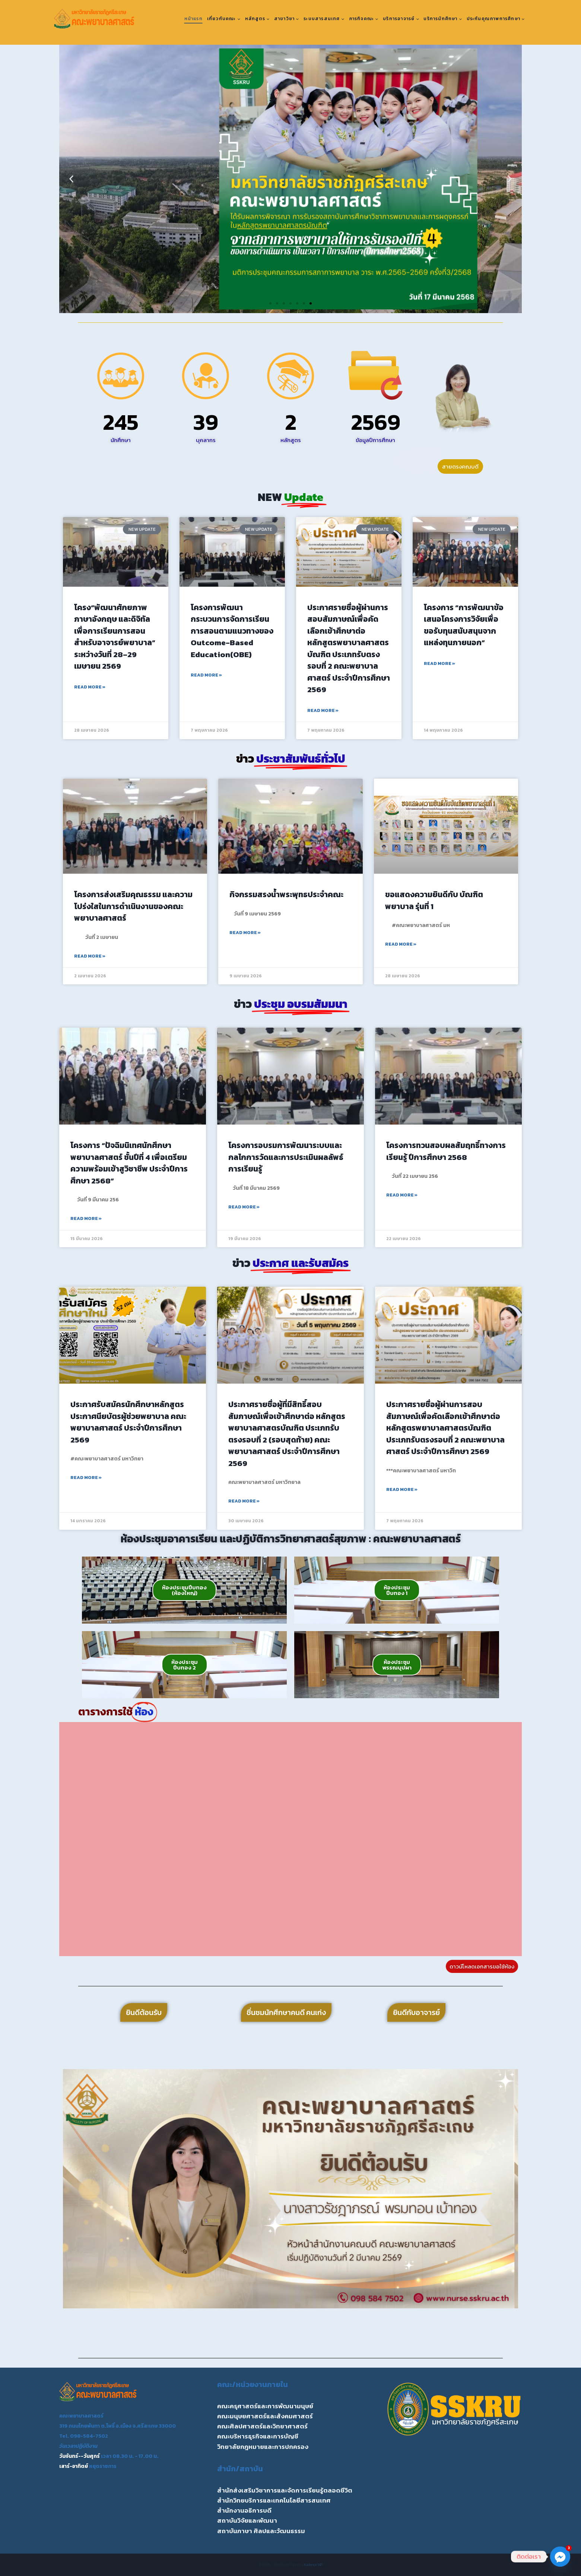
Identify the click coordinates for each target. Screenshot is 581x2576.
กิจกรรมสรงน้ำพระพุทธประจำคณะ (286, 894)
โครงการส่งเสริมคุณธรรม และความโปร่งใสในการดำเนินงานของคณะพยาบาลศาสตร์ (133, 906)
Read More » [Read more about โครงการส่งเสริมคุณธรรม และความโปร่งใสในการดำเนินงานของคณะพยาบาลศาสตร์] (89, 956)
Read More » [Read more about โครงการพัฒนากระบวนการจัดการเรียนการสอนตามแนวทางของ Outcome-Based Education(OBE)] (206, 675)
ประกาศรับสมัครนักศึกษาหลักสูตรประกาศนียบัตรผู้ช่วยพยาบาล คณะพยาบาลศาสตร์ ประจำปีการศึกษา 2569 (128, 1422)
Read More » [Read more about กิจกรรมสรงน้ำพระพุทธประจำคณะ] (245, 932)
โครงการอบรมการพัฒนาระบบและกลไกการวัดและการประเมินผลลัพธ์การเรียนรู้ (285, 1157)
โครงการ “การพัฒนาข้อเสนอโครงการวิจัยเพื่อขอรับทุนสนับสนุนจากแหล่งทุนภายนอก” (464, 625)
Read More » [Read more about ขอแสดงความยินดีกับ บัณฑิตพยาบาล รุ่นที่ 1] (400, 944)
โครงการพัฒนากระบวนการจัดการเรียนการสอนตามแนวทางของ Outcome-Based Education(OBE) (232, 631)
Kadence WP (313, 2564)
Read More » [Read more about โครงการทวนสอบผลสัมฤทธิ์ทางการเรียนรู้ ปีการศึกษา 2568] (402, 1195)
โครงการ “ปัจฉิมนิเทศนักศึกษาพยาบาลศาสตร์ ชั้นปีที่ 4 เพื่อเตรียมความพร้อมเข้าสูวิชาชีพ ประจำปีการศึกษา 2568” (129, 1162)
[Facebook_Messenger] (560, 2557)
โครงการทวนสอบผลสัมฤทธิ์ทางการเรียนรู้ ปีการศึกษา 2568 (446, 1151)
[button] (71, 179)
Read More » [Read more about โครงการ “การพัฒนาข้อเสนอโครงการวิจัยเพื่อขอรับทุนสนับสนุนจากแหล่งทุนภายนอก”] (439, 663)
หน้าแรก (193, 18)
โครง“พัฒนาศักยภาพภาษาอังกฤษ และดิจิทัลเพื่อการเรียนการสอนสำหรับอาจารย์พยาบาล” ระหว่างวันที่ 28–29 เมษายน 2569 (114, 637)
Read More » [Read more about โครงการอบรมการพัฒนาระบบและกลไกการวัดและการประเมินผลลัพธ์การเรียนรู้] (244, 1207)
